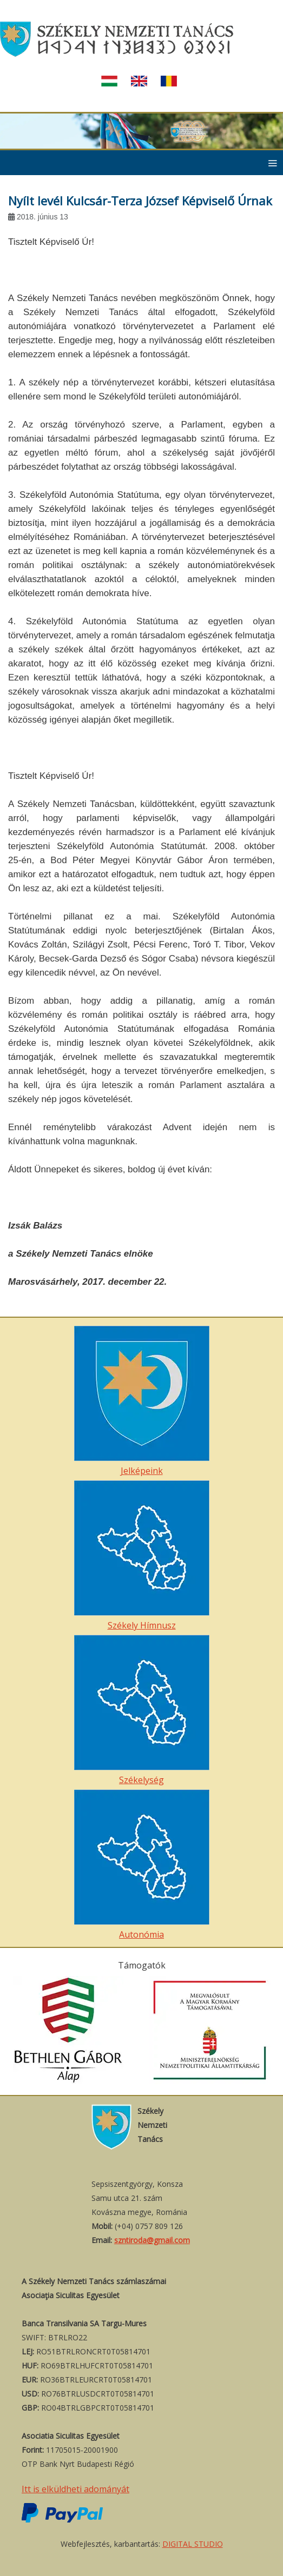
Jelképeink (141, 1401)
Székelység (141, 1710)
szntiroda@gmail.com (152, 2240)
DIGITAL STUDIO (192, 2544)
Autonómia (141, 1865)
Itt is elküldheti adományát (75, 2489)
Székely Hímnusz (141, 1555)
